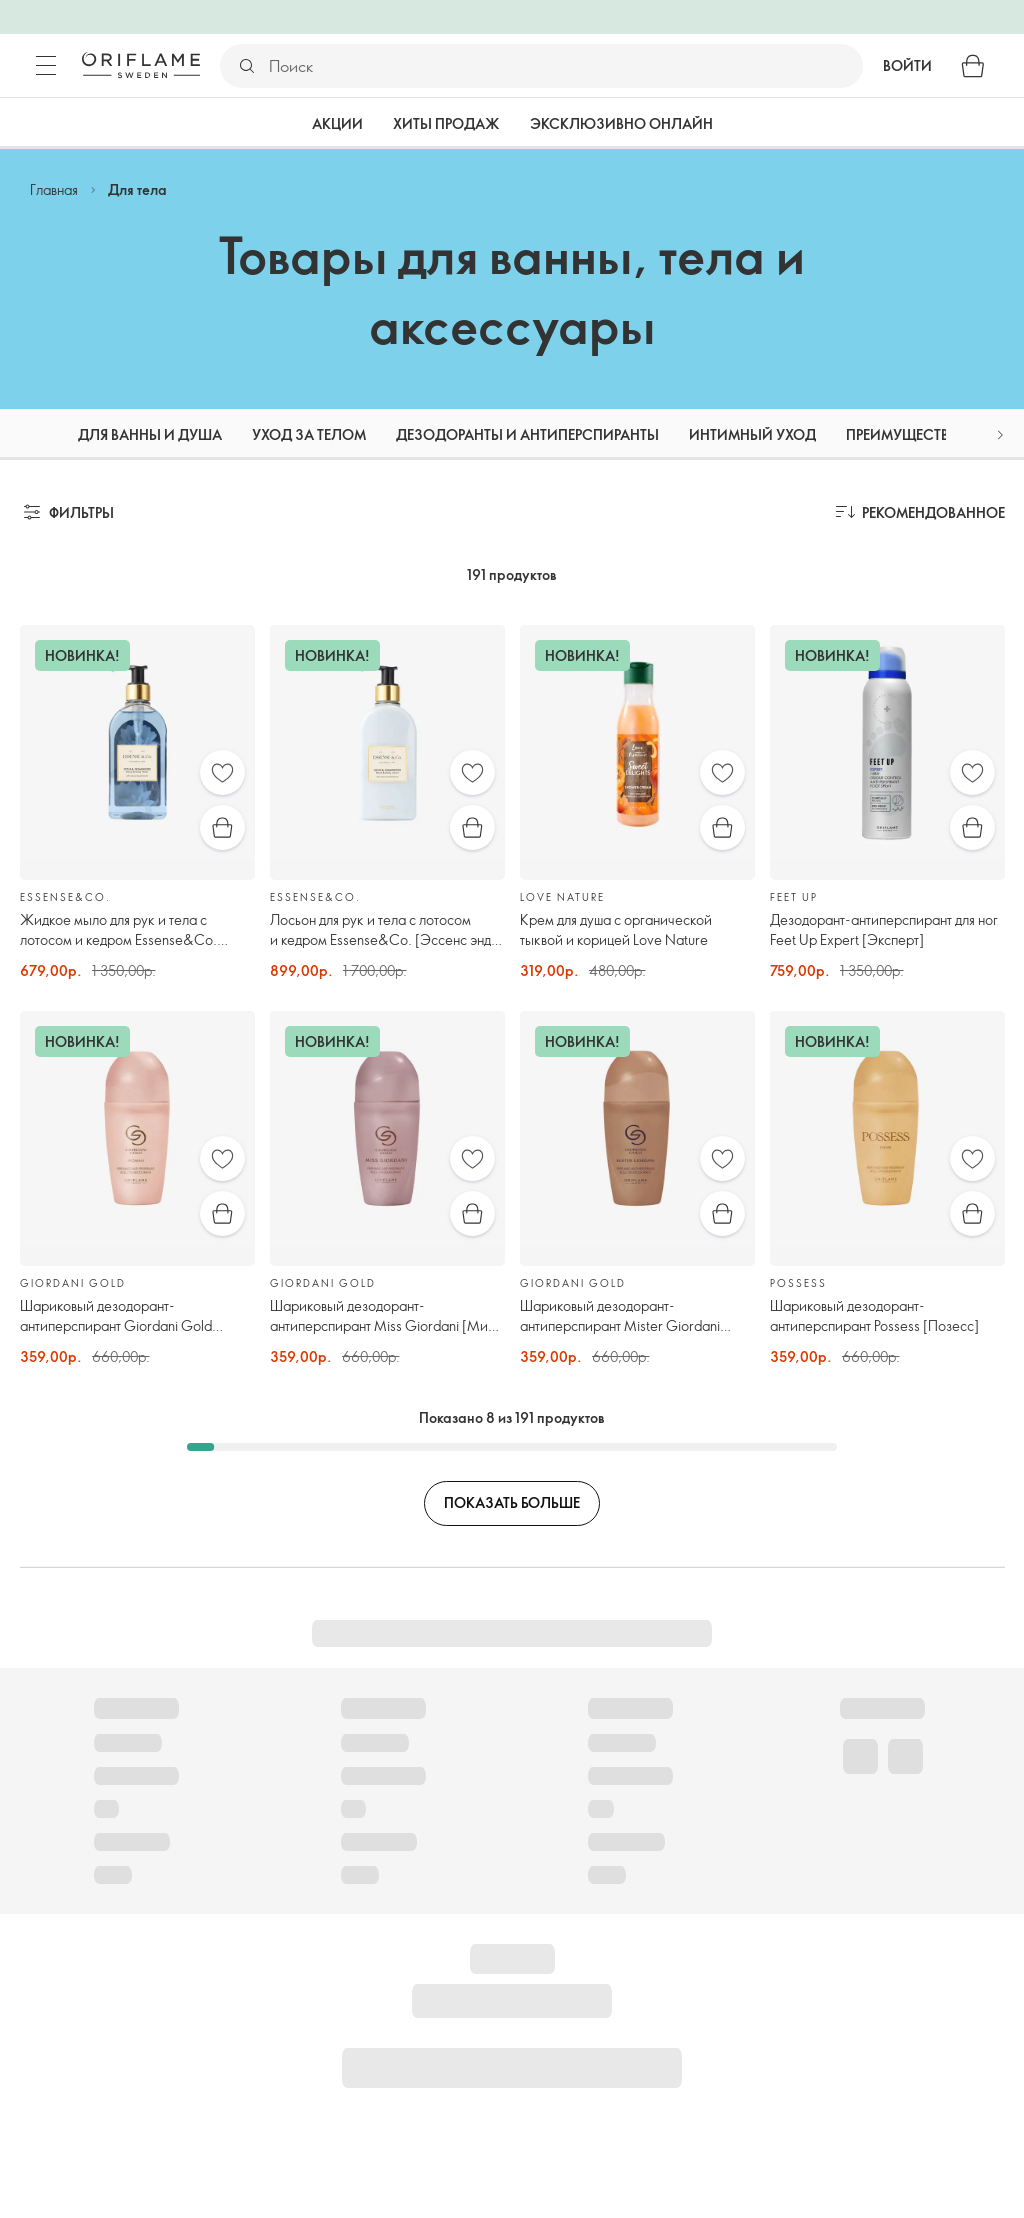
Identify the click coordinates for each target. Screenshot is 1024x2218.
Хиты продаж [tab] (446, 123)
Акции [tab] (337, 123)
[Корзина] (973, 66)
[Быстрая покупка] (222, 827)
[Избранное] (222, 772)
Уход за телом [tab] (309, 434)
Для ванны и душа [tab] (150, 434)
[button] (1000, 434)
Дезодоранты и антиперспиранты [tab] (527, 434)
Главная (54, 189)
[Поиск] (565, 66)
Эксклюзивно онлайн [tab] (621, 123)
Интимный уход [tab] (752, 434)
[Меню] (46, 66)
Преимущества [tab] (902, 434)
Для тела (137, 189)
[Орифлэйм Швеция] (141, 65)
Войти (907, 65)
